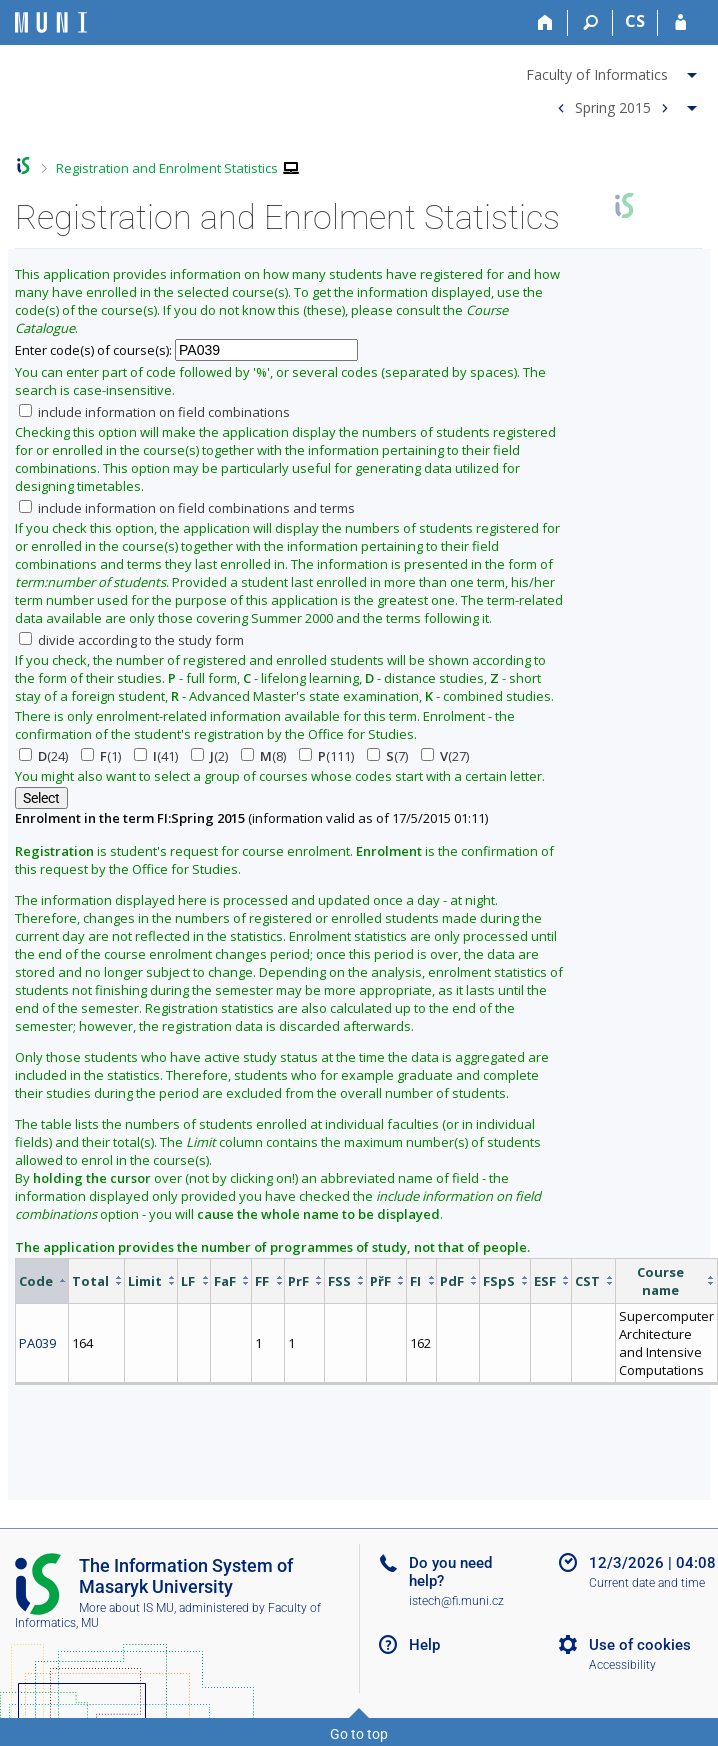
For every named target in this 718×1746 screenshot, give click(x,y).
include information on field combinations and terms (187, 508)
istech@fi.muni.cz (456, 1601)
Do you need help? (450, 1572)
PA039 (37, 1343)
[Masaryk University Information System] (51, 22)
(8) (263, 756)
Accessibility (622, 1665)
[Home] (545, 23)
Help (424, 1645)
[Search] (590, 23)
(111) (326, 756)
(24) (43, 756)
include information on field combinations (154, 412)
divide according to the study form (131, 640)
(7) (387, 756)
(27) (445, 756)
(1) (101, 756)
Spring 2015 (613, 106)
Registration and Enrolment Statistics (167, 168)
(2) (209, 756)
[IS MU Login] (680, 23)
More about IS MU (126, 1608)
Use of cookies (640, 1645)
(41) (156, 756)
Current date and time (647, 1583)
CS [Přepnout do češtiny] (635, 21)
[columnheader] (42, 1280)
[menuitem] (614, 71)
